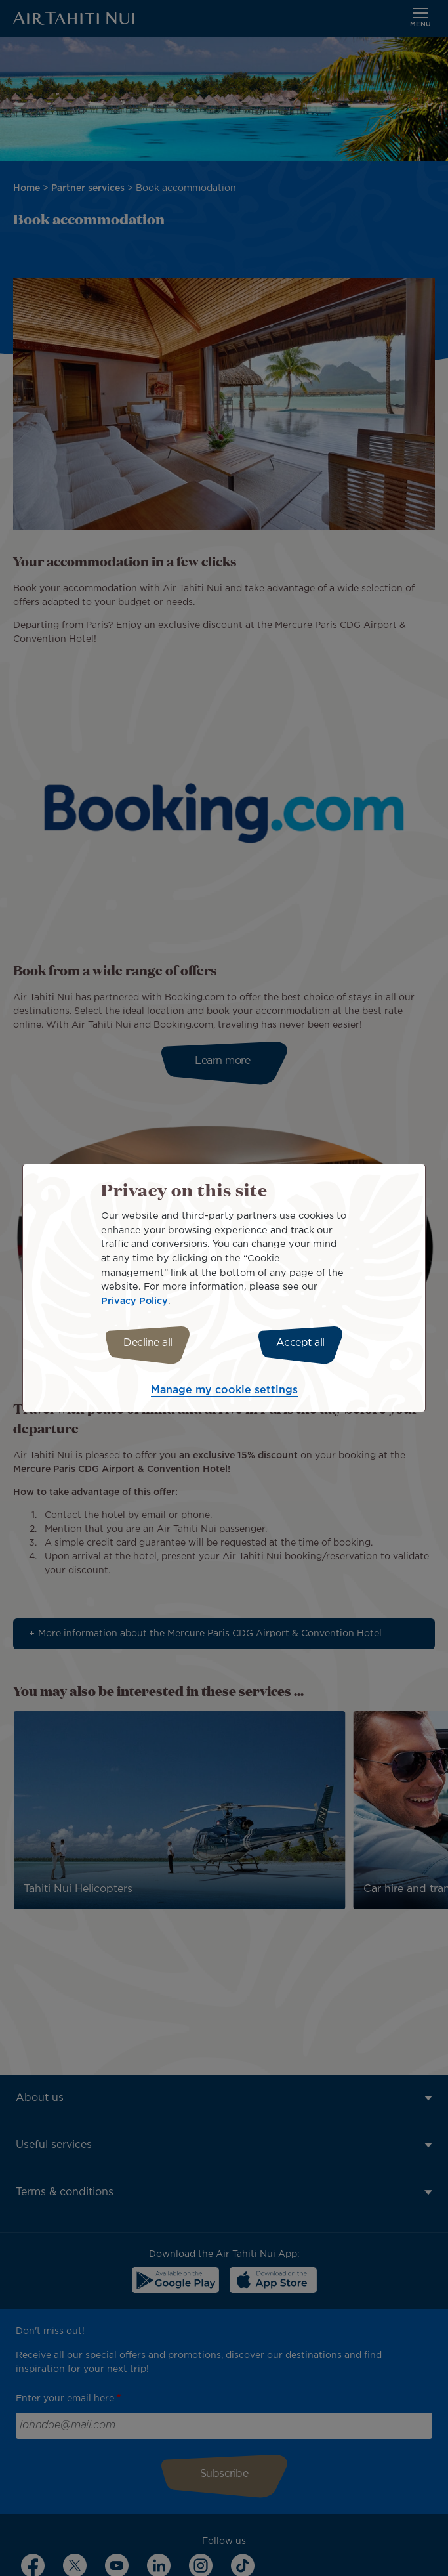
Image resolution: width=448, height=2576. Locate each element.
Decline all (148, 1343)
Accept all (300, 1343)
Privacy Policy (134, 1301)
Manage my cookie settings (224, 1390)
